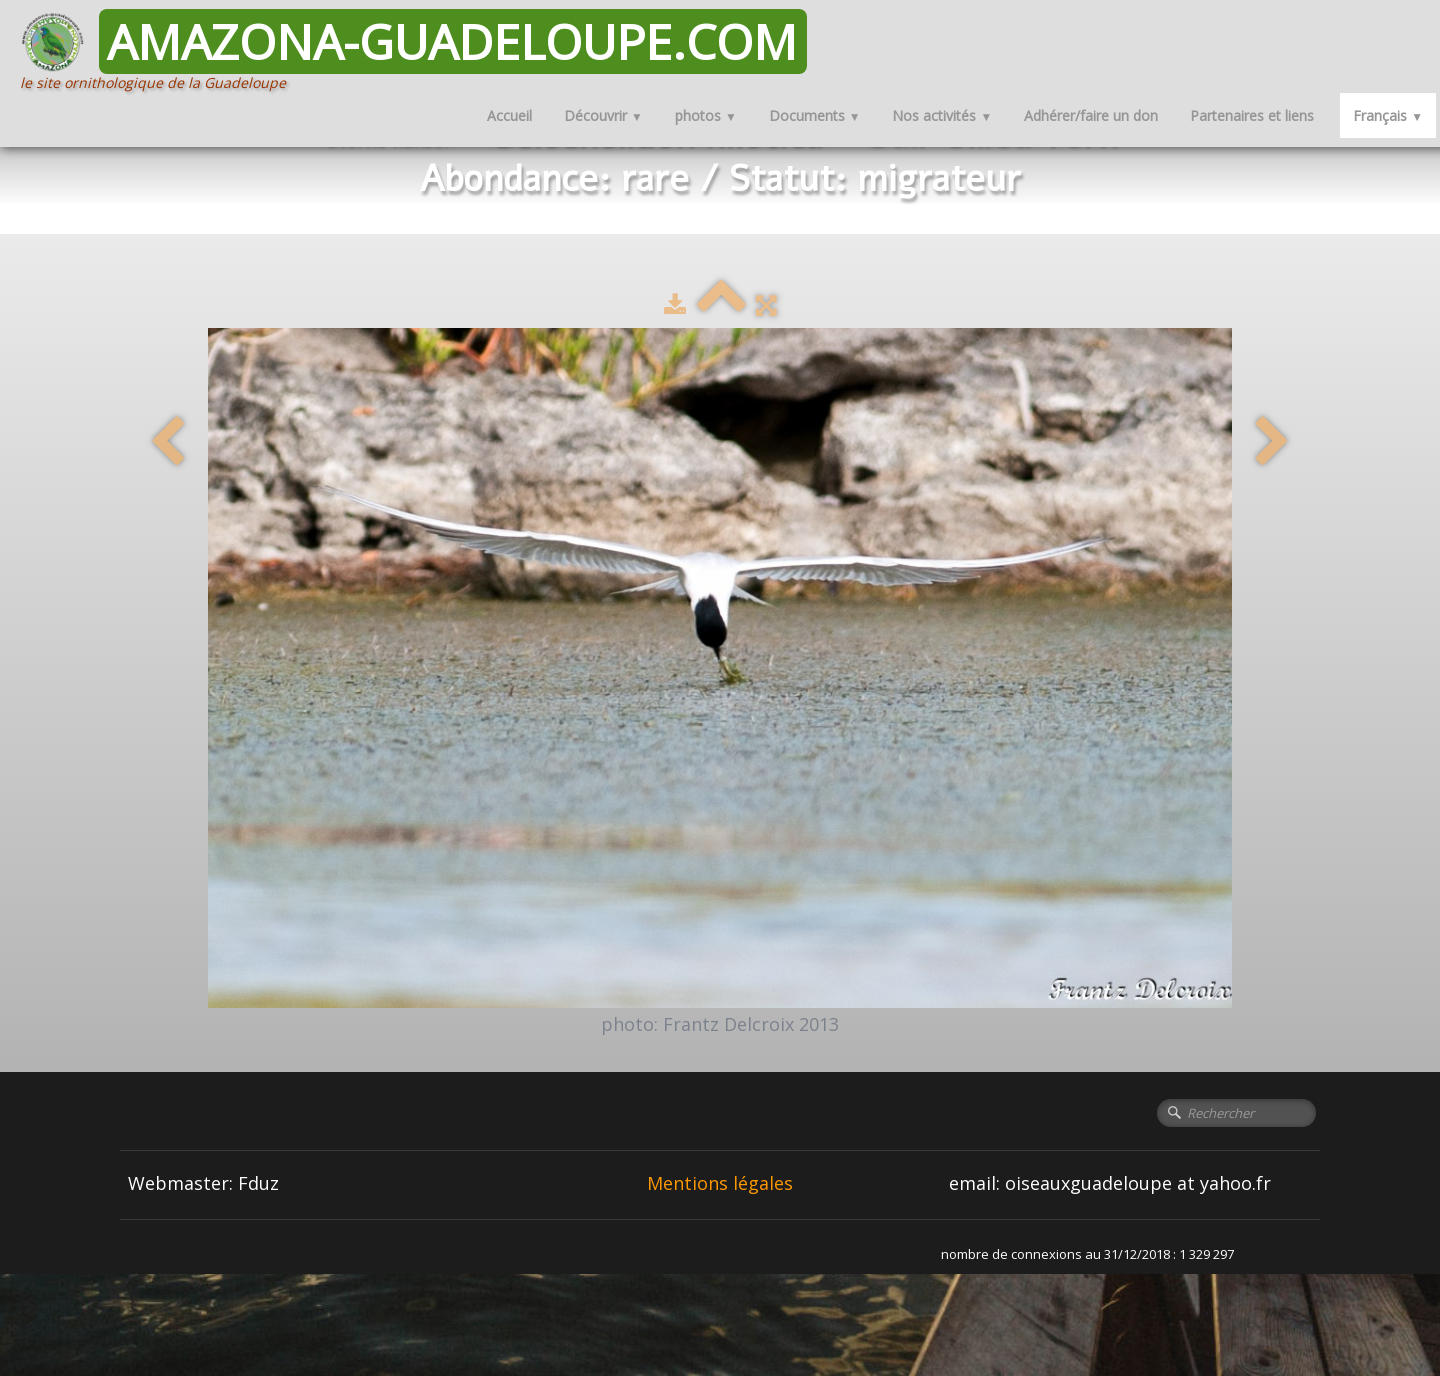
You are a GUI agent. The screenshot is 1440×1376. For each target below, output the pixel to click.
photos (706, 115)
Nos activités (942, 115)
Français (1388, 115)
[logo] (421, 50)
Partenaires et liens (1252, 115)
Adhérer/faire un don (1091, 115)
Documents (815, 115)
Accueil (509, 115)
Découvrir (603, 115)
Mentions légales (720, 1183)
